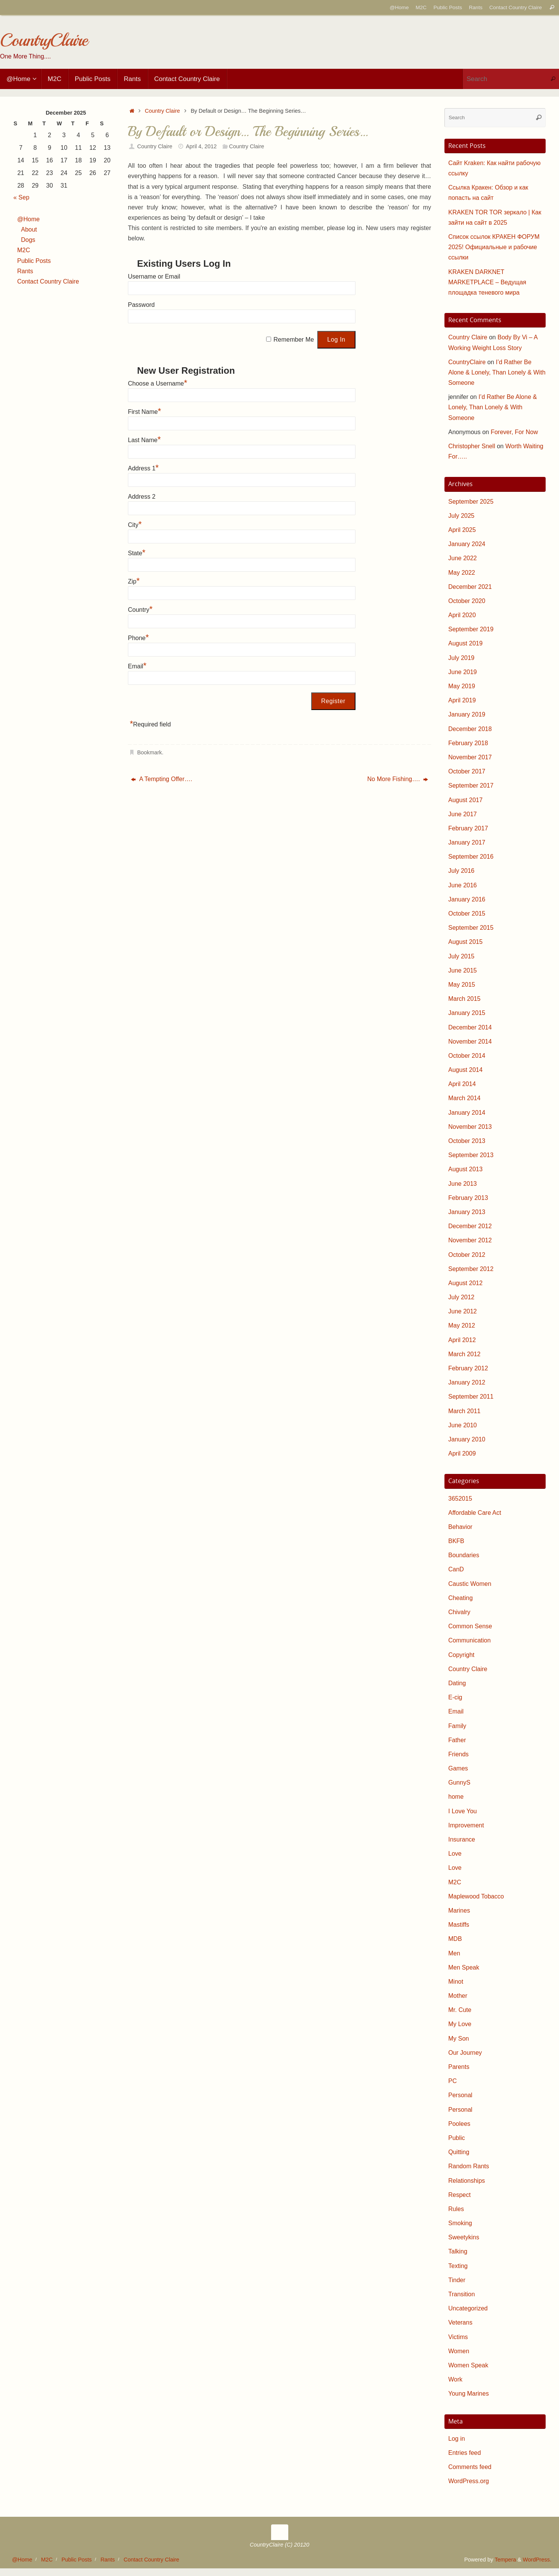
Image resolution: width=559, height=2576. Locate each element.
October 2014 (466, 1055)
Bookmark (149, 752)
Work (455, 2379)
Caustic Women (469, 1584)
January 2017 (466, 842)
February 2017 (468, 828)
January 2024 (466, 544)
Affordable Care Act (474, 1512)
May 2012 (461, 1325)
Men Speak (463, 1967)
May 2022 (461, 572)
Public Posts (447, 7)
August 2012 (465, 1283)
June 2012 (462, 1311)
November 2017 (470, 757)
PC (452, 2081)
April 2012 (462, 1340)
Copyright (461, 1655)
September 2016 (470, 856)
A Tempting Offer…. (161, 779)
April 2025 (462, 530)
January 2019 (466, 714)
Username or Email (154, 276)
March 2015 (464, 998)
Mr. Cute (459, 2010)
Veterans (460, 2322)
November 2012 (470, 1240)
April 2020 (462, 615)
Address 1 (143, 468)
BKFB (456, 1541)
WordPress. (537, 2560)
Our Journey (465, 2052)
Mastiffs (458, 1924)
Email (137, 666)
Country (140, 609)
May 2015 (461, 984)
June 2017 (462, 814)
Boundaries (463, 1555)
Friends (458, 1754)
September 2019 (470, 629)
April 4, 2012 (201, 146)
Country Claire (162, 111)
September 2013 (470, 1155)
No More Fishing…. (397, 779)
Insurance (461, 1839)
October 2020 (466, 601)
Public (456, 2138)
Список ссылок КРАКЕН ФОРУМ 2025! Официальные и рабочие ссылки (494, 247)
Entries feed (464, 2453)
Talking (457, 2251)
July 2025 (461, 515)
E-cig (455, 1697)
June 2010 (462, 1425)
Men (454, 1953)
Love (455, 1853)
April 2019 (462, 700)
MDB (455, 1939)
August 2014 (465, 1070)
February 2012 (468, 1368)
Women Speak (468, 2365)
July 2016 (461, 870)
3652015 (460, 1498)
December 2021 (470, 587)
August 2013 (465, 1169)
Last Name (144, 440)
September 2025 (470, 501)
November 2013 (470, 1126)
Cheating (460, 1598)
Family (457, 1726)
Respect (459, 2195)
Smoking (460, 2223)
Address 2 (141, 496)
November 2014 (470, 1041)
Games (458, 1768)
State (136, 553)
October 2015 (466, 913)
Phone (138, 638)
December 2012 (470, 1226)
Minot (455, 1981)
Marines (459, 1910)
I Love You (462, 1811)
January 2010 (466, 1439)
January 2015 (466, 1013)
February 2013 (468, 1198)
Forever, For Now (514, 432)
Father (457, 1740)
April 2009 (462, 1453)
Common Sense (470, 1626)
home (456, 1796)
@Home (399, 7)
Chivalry (459, 1612)
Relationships (466, 2180)
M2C (421, 7)
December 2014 (470, 1027)
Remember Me (293, 339)
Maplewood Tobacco (476, 1896)
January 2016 (466, 899)
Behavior (460, 1527)
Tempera (505, 2560)
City (135, 525)
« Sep (21, 197)
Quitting (458, 2152)
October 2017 (466, 771)
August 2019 (465, 643)
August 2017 (465, 800)
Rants (476, 7)
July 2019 (461, 658)
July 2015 (461, 956)
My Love (459, 2024)
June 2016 (462, 885)
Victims (458, 2337)
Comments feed (469, 2467)
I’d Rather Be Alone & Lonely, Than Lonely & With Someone (497, 372)
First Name (144, 412)
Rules (456, 2209)
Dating (457, 1683)
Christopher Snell (471, 446)
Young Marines (468, 2393)
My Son (458, 2038)
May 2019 (461, 686)
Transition (461, 2294)
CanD (456, 1569)
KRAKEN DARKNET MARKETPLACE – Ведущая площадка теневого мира (487, 282)
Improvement (466, 1825)
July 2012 (461, 1297)
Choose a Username (157, 383)
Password (141, 305)
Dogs (28, 240)
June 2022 (462, 558)
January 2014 (466, 1112)
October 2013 (466, 1141)
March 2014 (464, 1098)
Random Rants (468, 2166)
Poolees (459, 2123)
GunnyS (459, 1782)
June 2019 (462, 672)
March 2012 (464, 1354)
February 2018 (468, 743)
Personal (460, 2095)
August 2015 (465, 942)
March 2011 (464, 1411)
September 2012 (470, 1269)
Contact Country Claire (515, 7)
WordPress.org (468, 2481)
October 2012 (466, 1255)
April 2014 (462, 1084)
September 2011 (470, 1396)
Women (458, 2351)
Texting (458, 2266)
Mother (457, 1995)
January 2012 (466, 1382)
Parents (458, 2067)
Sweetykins (463, 2237)
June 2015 (462, 970)
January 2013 (466, 1212)
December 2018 (470, 729)
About (29, 229)
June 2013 (462, 1183)
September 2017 (470, 785)
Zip (134, 581)
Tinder (456, 2280)
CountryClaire (43, 40)
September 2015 (470, 927)
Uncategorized (468, 2308)
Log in (456, 2438)
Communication (469, 1640)
